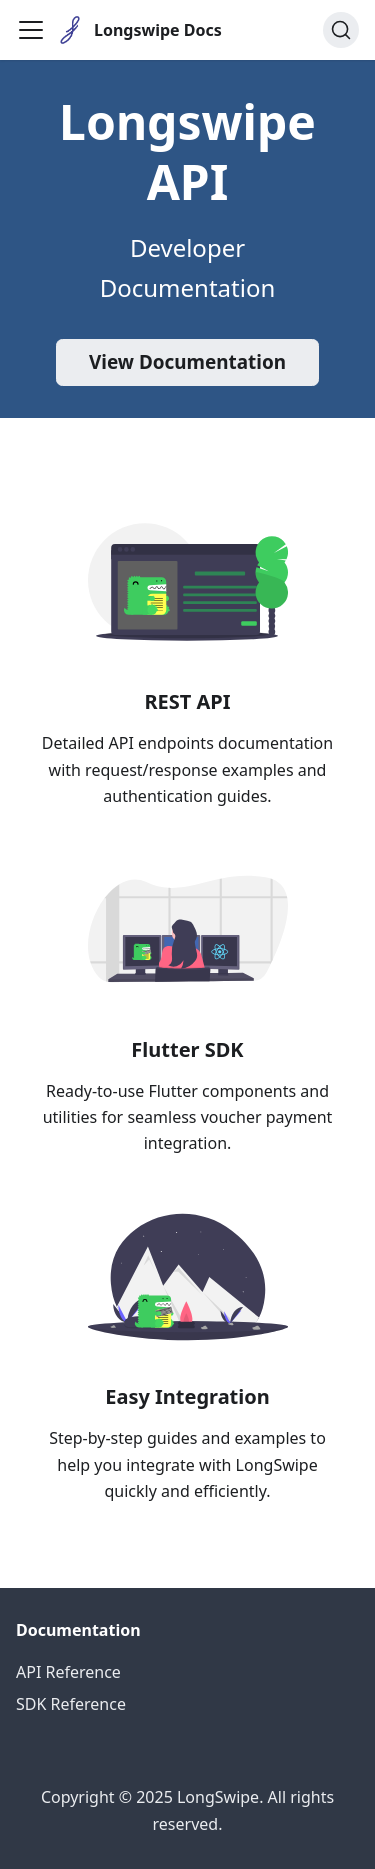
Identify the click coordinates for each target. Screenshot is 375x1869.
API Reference (68, 1672)
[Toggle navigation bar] (31, 30)
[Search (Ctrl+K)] (341, 30)
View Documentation (187, 362)
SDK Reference (71, 1704)
